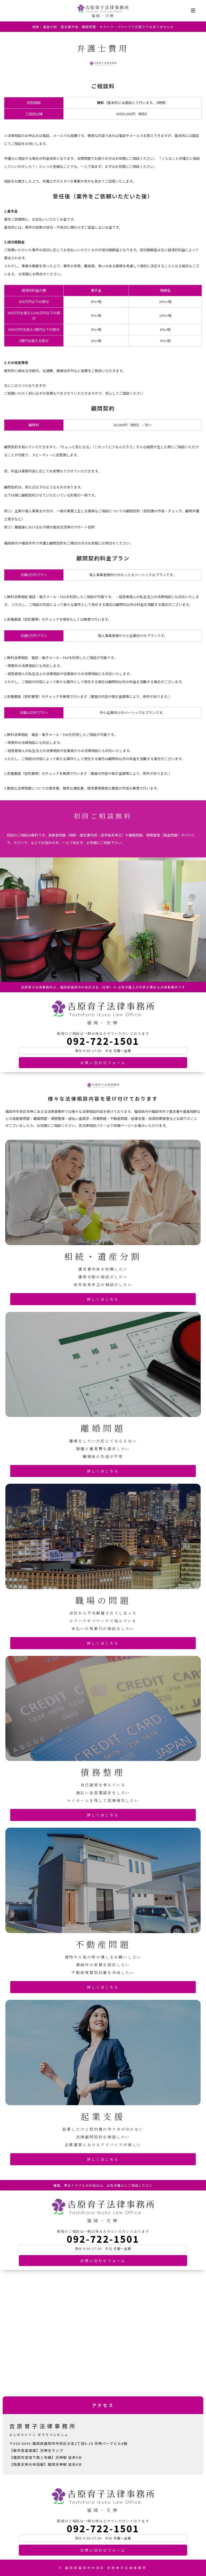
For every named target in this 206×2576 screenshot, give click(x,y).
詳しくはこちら (103, 1299)
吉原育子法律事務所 (103, 9)
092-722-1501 (103, 1041)
